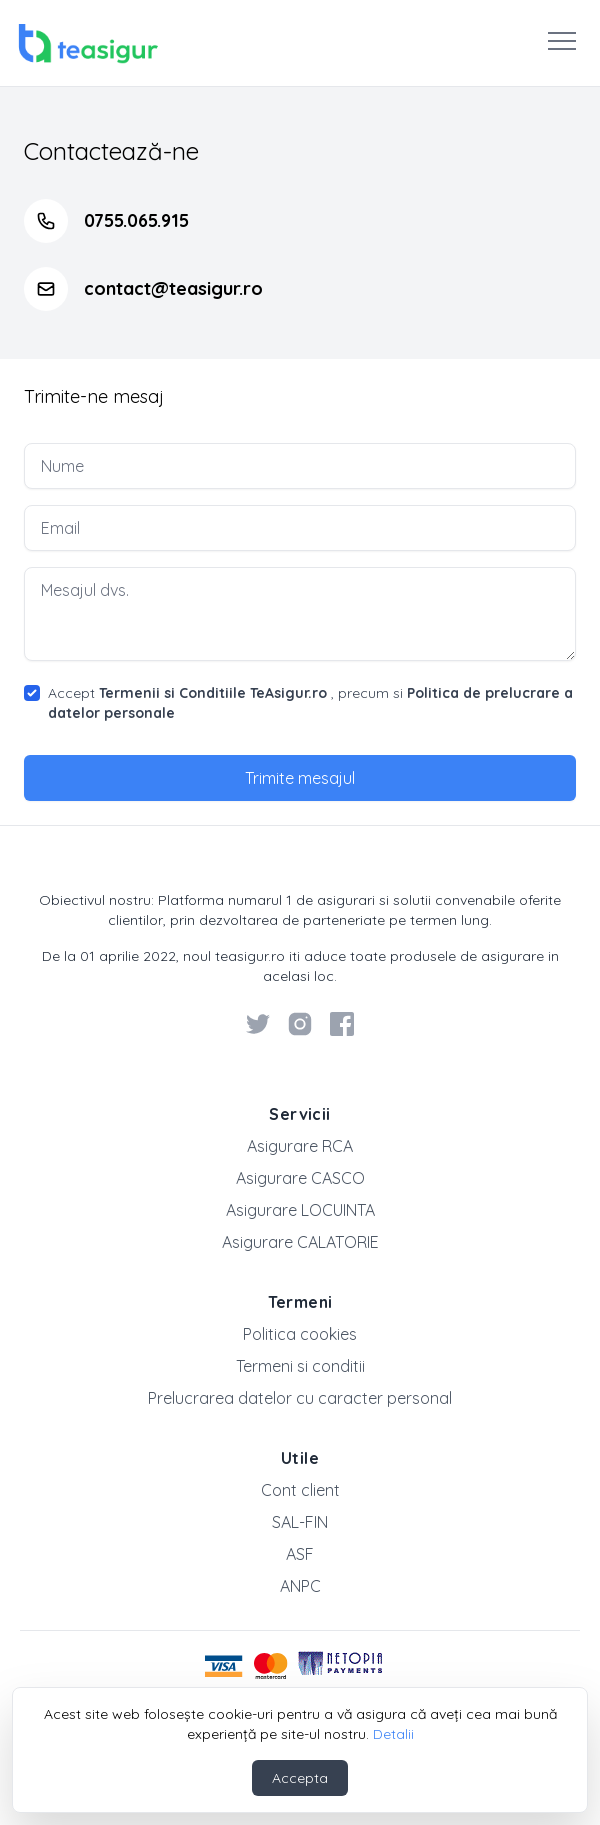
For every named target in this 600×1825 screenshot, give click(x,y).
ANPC (300, 1586)
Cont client (300, 1490)
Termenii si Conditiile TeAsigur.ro (213, 693)
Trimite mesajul (300, 778)
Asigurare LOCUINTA (300, 1210)
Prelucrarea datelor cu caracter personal (300, 1398)
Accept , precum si (310, 703)
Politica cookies (300, 1334)
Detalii (393, 1734)
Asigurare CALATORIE (300, 1242)
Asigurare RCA (300, 1146)
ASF (300, 1554)
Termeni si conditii (300, 1366)
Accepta (300, 1778)
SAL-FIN (300, 1522)
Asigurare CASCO (300, 1178)
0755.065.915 (136, 220)
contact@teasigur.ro (173, 288)
